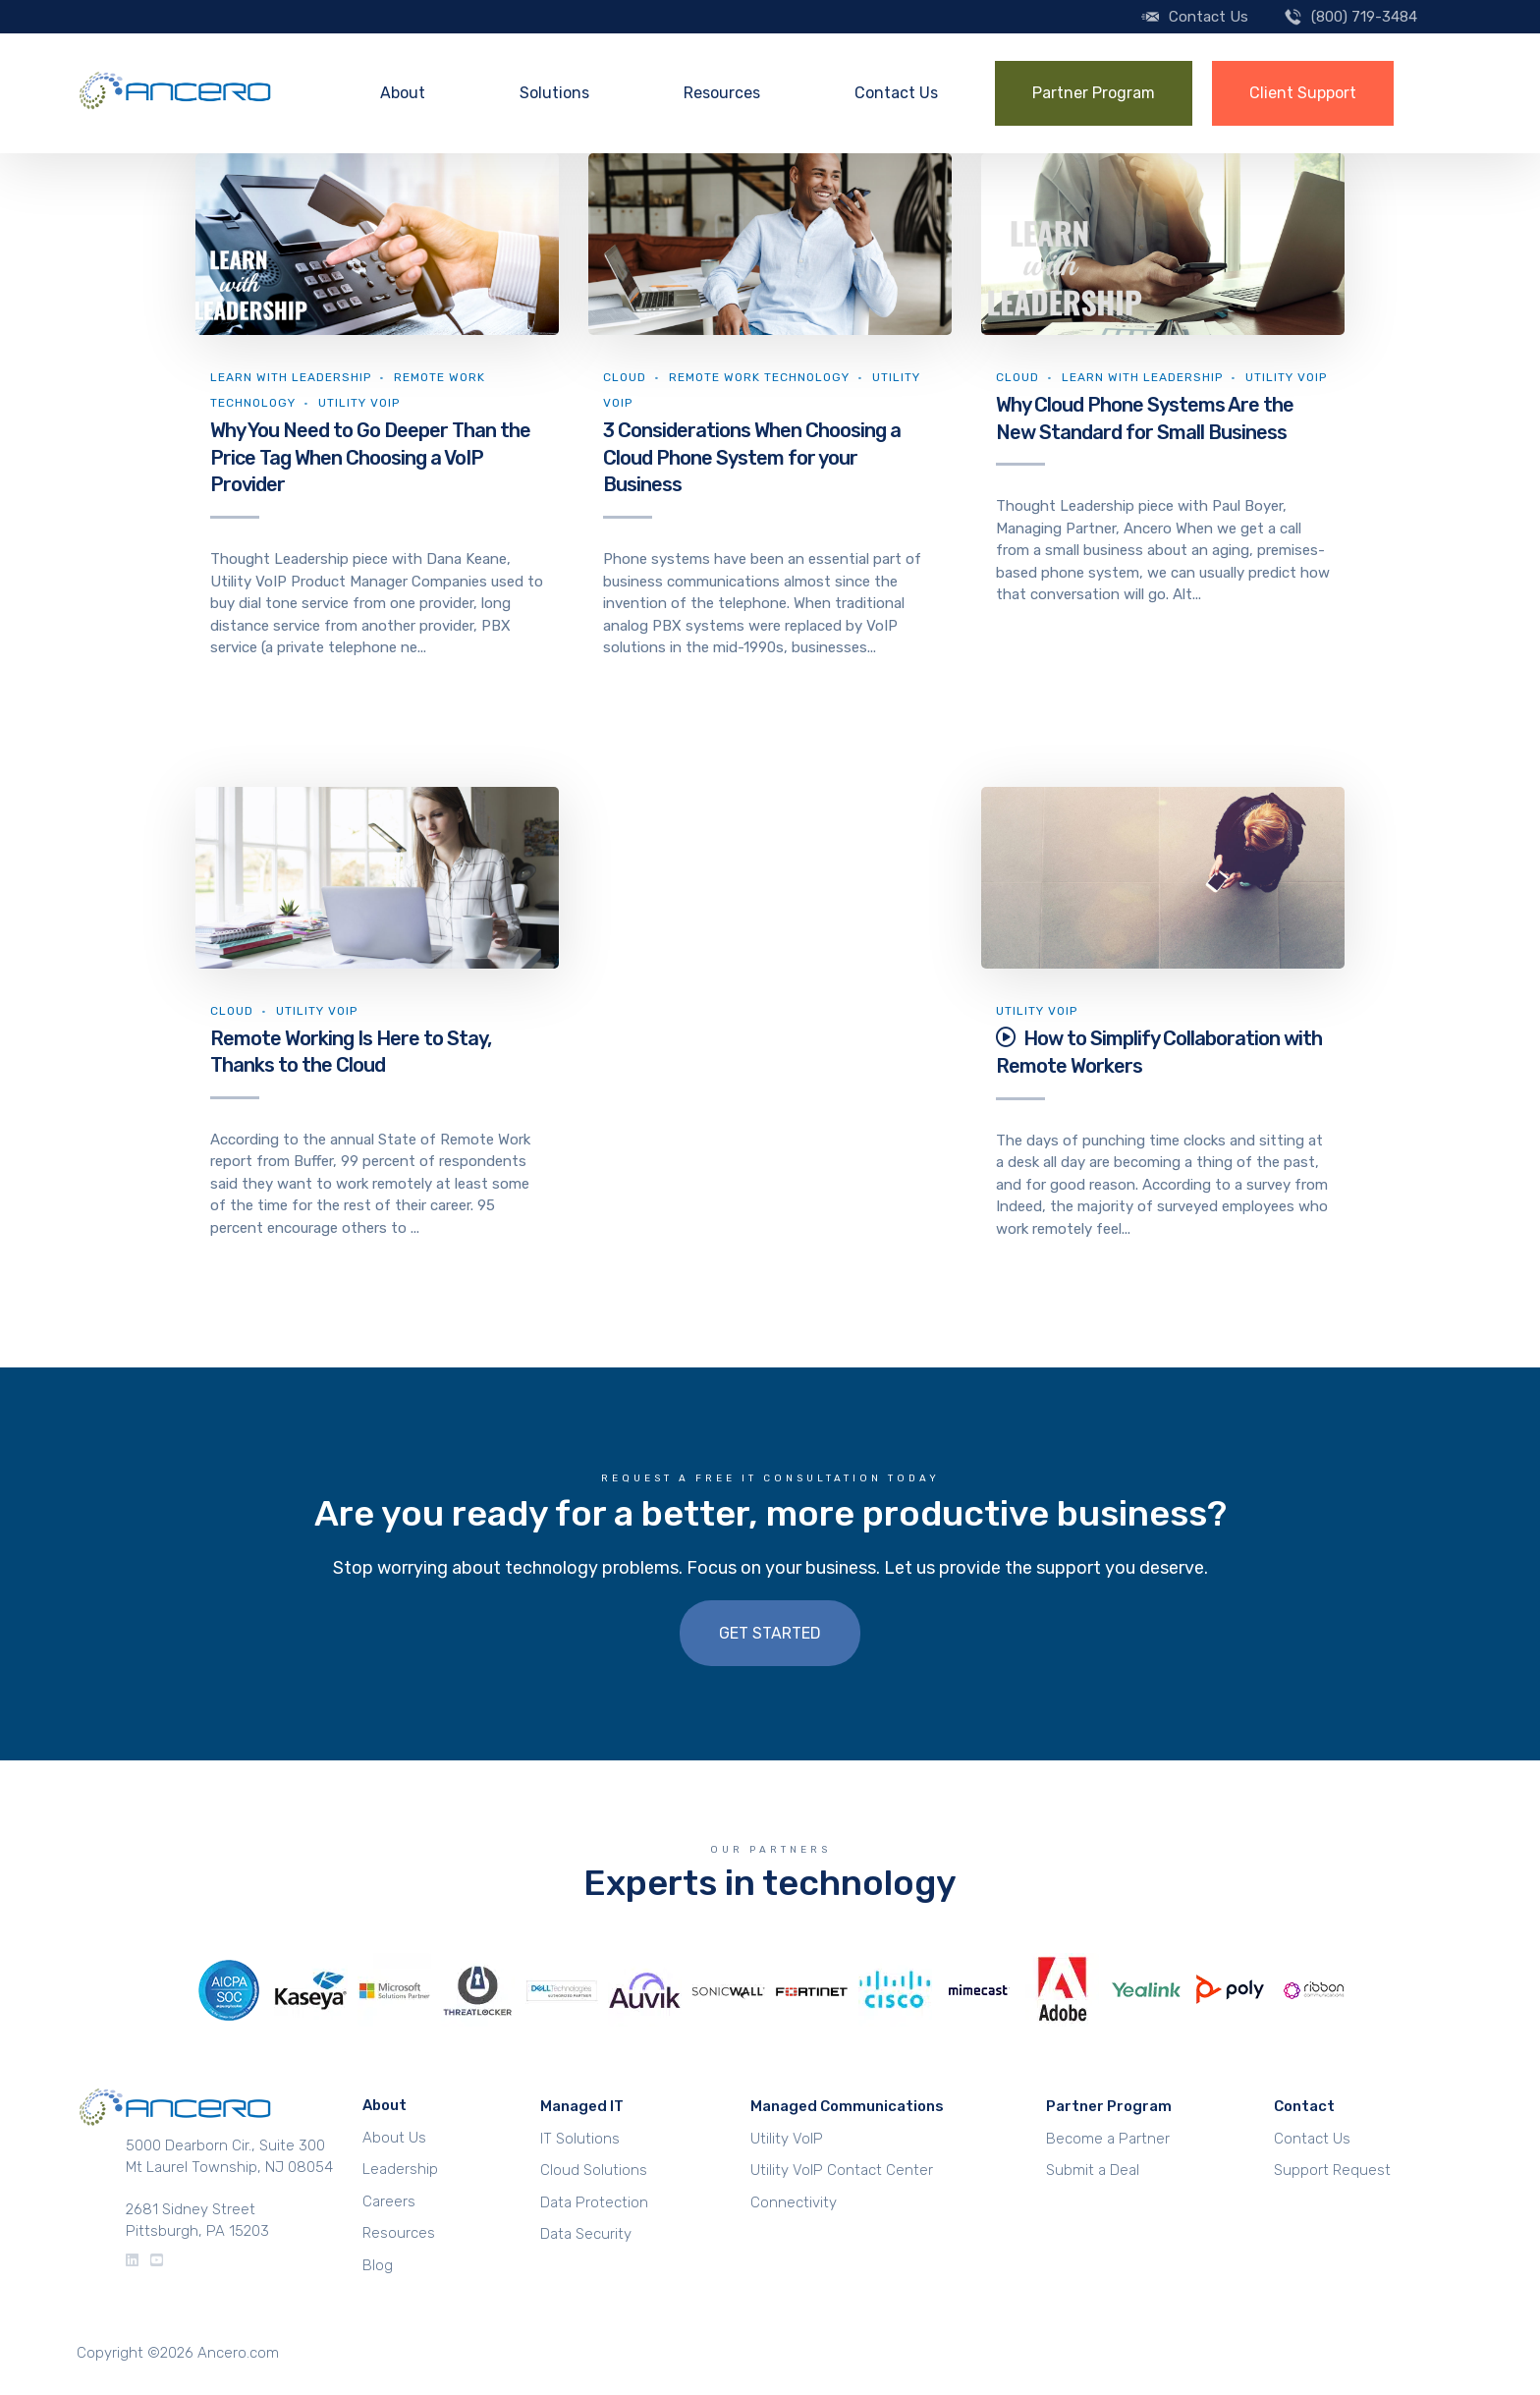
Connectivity (793, 2202)
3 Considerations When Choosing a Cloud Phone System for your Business (752, 457)
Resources (722, 93)
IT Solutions (580, 2138)
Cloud (624, 377)
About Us (394, 2137)
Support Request (1332, 2170)
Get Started (770, 1633)
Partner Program (1093, 93)
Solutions (554, 93)
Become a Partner (1108, 2138)
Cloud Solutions (593, 2170)
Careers (388, 2201)
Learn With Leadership (290, 377)
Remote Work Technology (759, 377)
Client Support (1302, 93)
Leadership (400, 2169)
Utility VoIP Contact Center (841, 2170)
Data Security (586, 2234)
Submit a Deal (1092, 2170)
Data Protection (594, 2202)
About (402, 93)
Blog (377, 2265)
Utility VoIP (359, 403)
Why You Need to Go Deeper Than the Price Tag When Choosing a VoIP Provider (370, 457)
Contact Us (1208, 17)
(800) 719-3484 (1364, 17)
